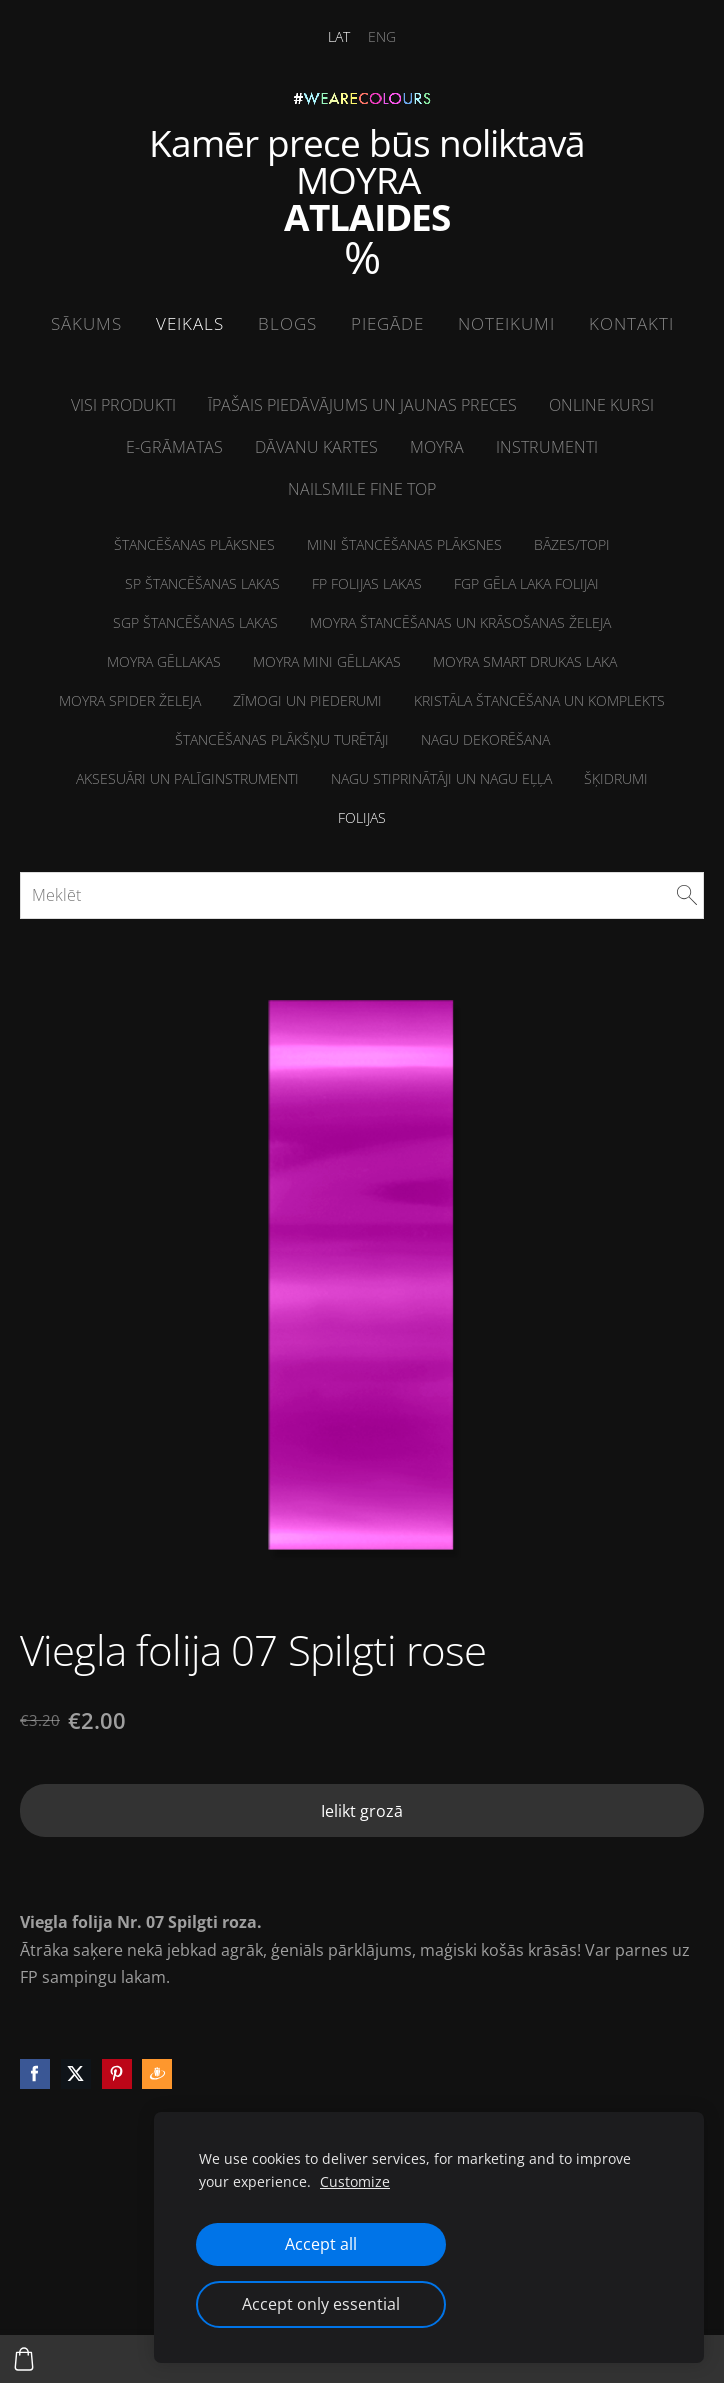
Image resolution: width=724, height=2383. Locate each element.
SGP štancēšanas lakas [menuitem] (195, 622)
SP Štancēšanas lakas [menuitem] (202, 583)
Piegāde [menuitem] (387, 323)
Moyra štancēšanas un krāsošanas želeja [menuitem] (460, 622)
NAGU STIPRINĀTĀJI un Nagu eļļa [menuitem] (441, 778)
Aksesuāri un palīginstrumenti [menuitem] (187, 778)
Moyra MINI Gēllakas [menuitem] (327, 661)
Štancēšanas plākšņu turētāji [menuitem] (282, 739)
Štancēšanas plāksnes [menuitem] (194, 544)
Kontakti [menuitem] (631, 323)
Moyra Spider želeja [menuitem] (130, 700)
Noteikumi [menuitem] (506, 323)
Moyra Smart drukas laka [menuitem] (525, 661)
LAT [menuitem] (339, 36)
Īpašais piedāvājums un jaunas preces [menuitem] (362, 405)
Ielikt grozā (362, 1811)
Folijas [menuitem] (362, 817)
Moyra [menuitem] (437, 447)
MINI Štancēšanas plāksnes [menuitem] (404, 544)
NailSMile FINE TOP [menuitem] (362, 489)
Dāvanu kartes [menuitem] (316, 447)
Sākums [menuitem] (86, 323)
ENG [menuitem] (382, 36)
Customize (355, 2181)
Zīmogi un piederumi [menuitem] (307, 700)
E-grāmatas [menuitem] (174, 447)
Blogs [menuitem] (287, 323)
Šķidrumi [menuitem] (616, 778)
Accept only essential (321, 2304)
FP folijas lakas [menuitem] (367, 583)
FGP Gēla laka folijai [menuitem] (526, 583)
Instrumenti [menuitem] (547, 447)
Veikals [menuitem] (190, 323)
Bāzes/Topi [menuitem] (572, 544)
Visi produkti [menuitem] (123, 405)
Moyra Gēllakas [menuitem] (164, 661)
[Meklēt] (362, 895)
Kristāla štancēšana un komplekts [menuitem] (539, 700)
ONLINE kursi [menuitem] (601, 405)
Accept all (321, 2244)
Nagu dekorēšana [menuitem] (485, 739)
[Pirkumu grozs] (24, 2359)
